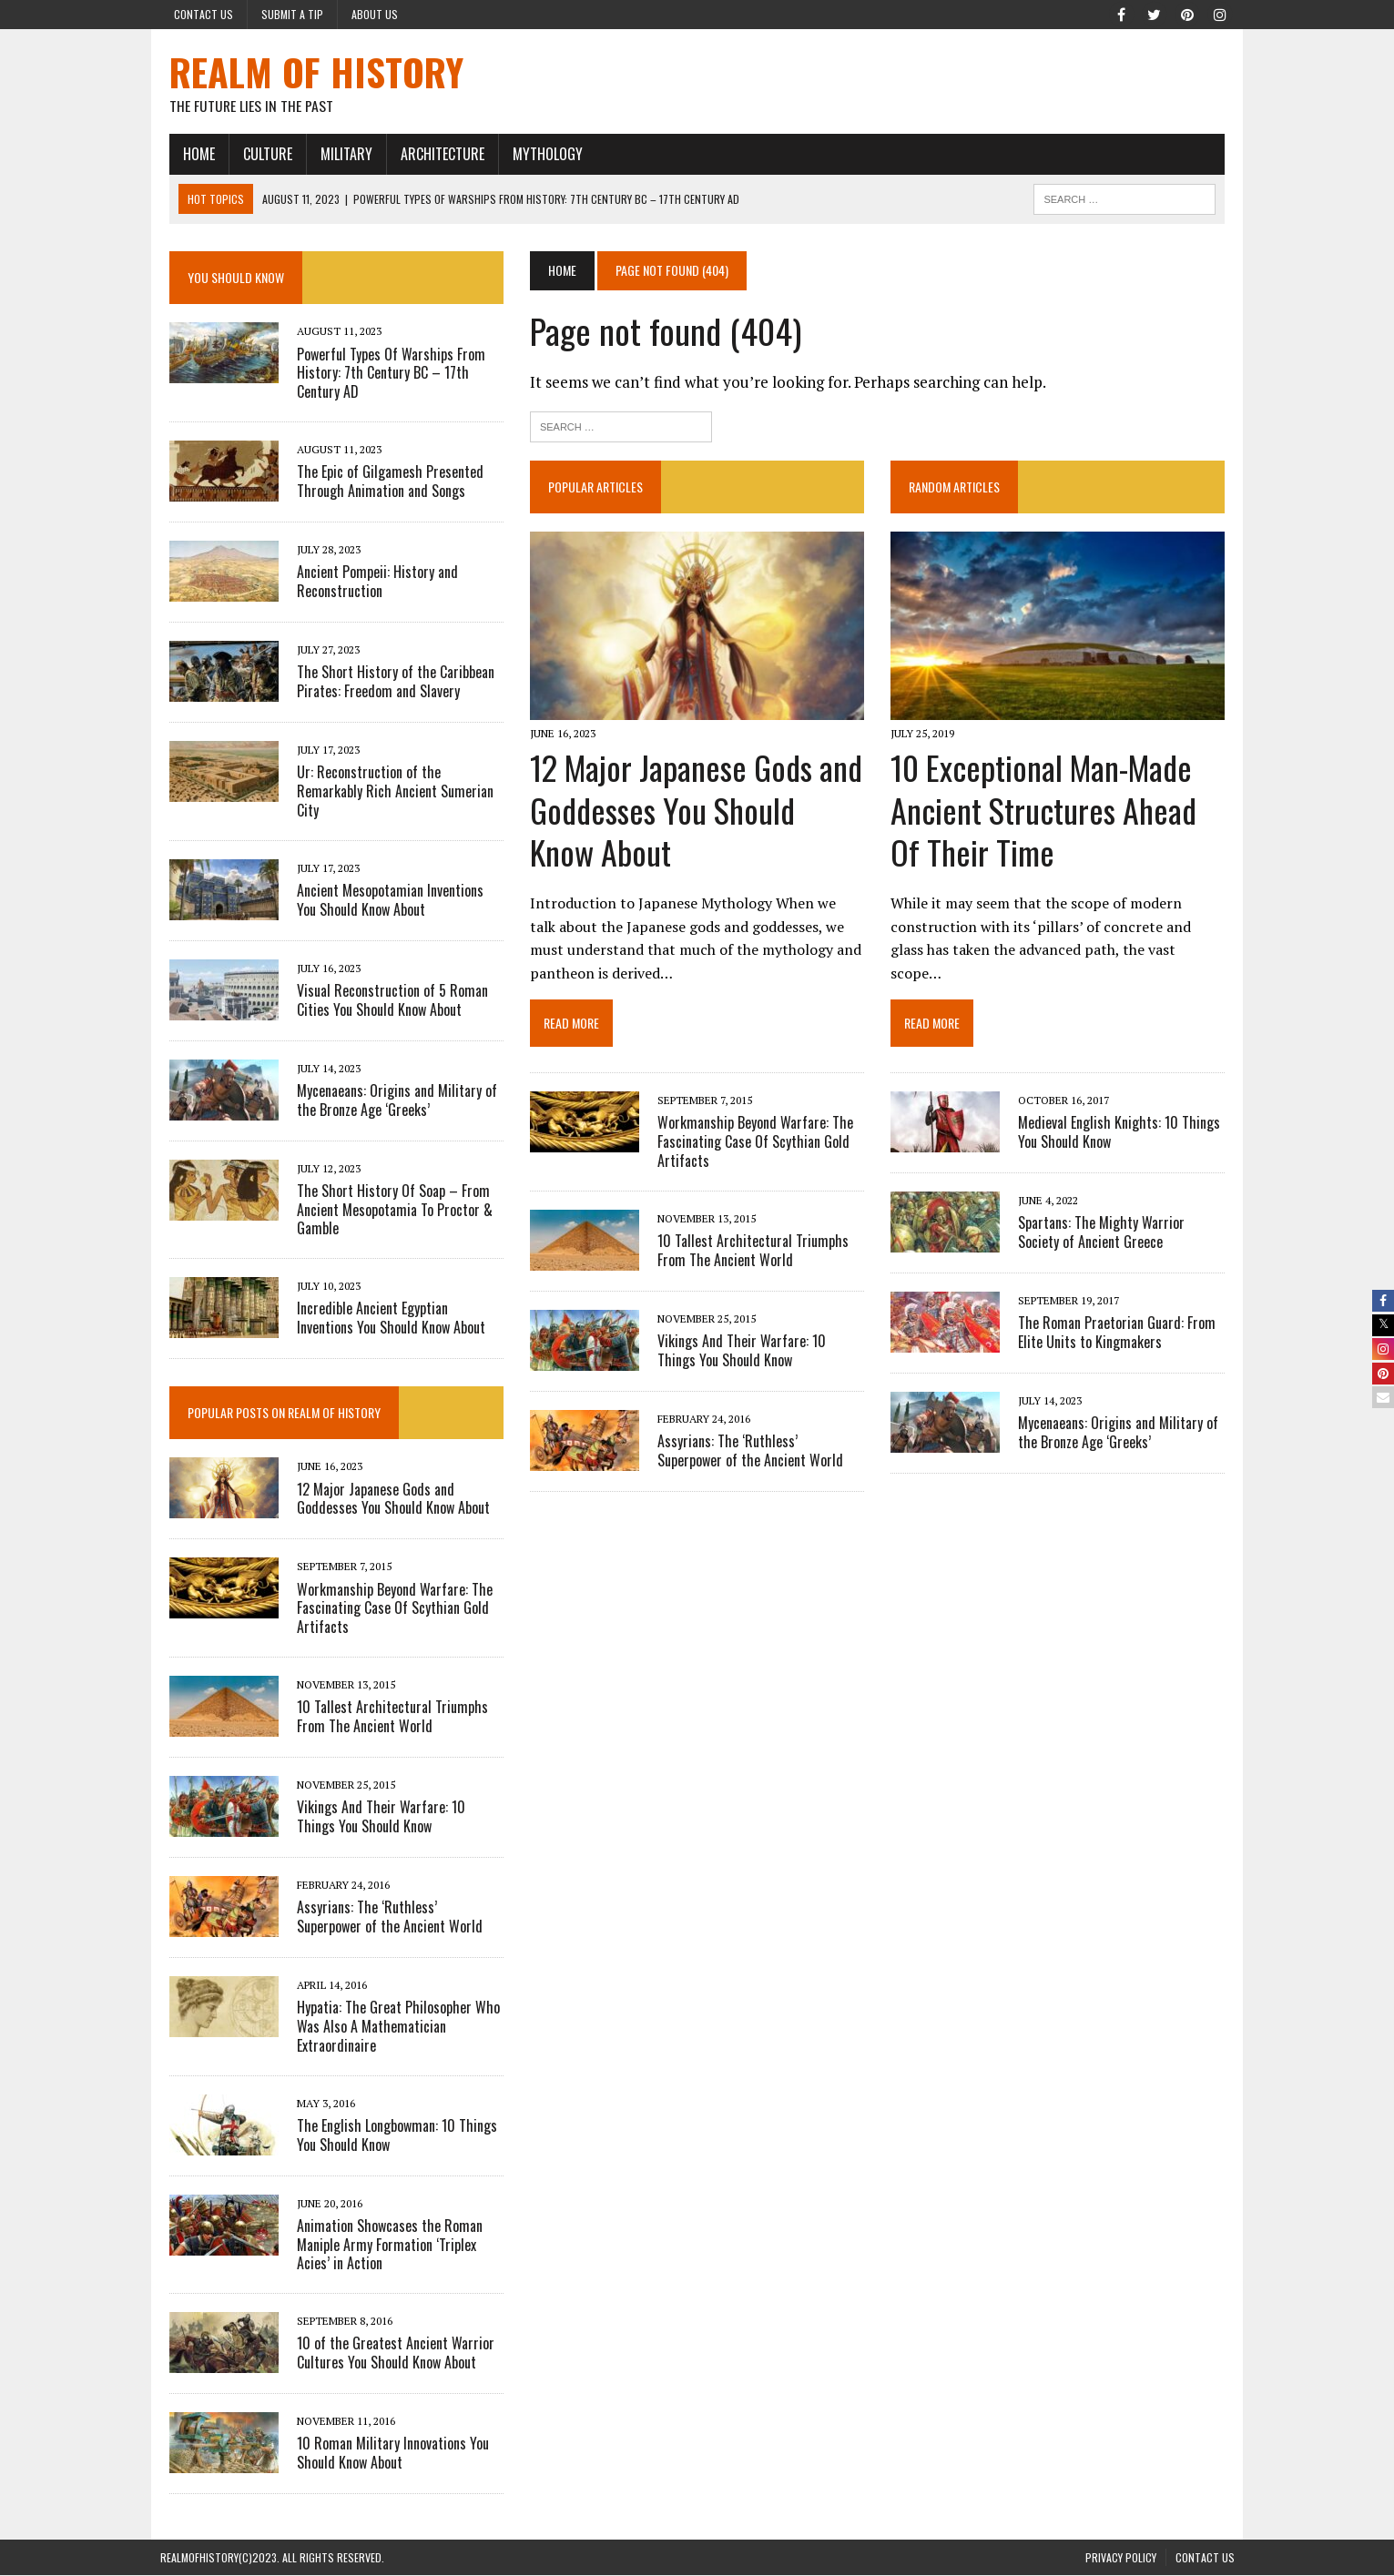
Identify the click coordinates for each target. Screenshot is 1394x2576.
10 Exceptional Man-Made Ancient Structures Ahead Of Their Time (1047, 813)
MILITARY (337, 154)
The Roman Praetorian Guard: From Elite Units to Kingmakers (1120, 1313)
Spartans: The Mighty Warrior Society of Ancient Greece (1127, 1212)
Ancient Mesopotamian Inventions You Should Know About (392, 900)
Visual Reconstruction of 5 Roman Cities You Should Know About (383, 1000)
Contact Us (203, 14)
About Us (374, 14)
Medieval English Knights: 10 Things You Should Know (1123, 1112)
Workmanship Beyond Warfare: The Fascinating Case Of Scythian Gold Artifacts (752, 1145)
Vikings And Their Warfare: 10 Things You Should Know (760, 1354)
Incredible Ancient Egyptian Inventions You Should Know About (393, 1318)
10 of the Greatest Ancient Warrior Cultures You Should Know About (386, 2353)
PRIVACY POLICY (1120, 2558)
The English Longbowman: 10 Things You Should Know (388, 2135)
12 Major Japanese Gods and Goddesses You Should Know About (695, 813)
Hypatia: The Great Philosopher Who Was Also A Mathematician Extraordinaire (389, 2027)
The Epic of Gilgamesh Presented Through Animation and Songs (381, 481)
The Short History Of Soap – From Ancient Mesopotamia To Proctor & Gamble (385, 1211)
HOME (190, 154)
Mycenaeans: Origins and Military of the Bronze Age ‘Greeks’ (1122, 1413)
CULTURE (258, 154)
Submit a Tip (292, 14)
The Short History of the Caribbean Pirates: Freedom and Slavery (386, 682)
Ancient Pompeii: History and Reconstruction (368, 582)
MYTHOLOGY (539, 154)
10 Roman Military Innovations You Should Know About (384, 2453)
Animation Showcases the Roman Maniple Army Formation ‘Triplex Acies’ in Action (380, 2245)
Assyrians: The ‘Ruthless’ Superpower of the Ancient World (759, 1454)
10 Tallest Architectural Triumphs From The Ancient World (750, 1253)
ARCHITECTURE (433, 154)
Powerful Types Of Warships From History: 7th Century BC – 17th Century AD (382, 373)
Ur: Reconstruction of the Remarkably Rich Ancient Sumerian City (386, 792)
